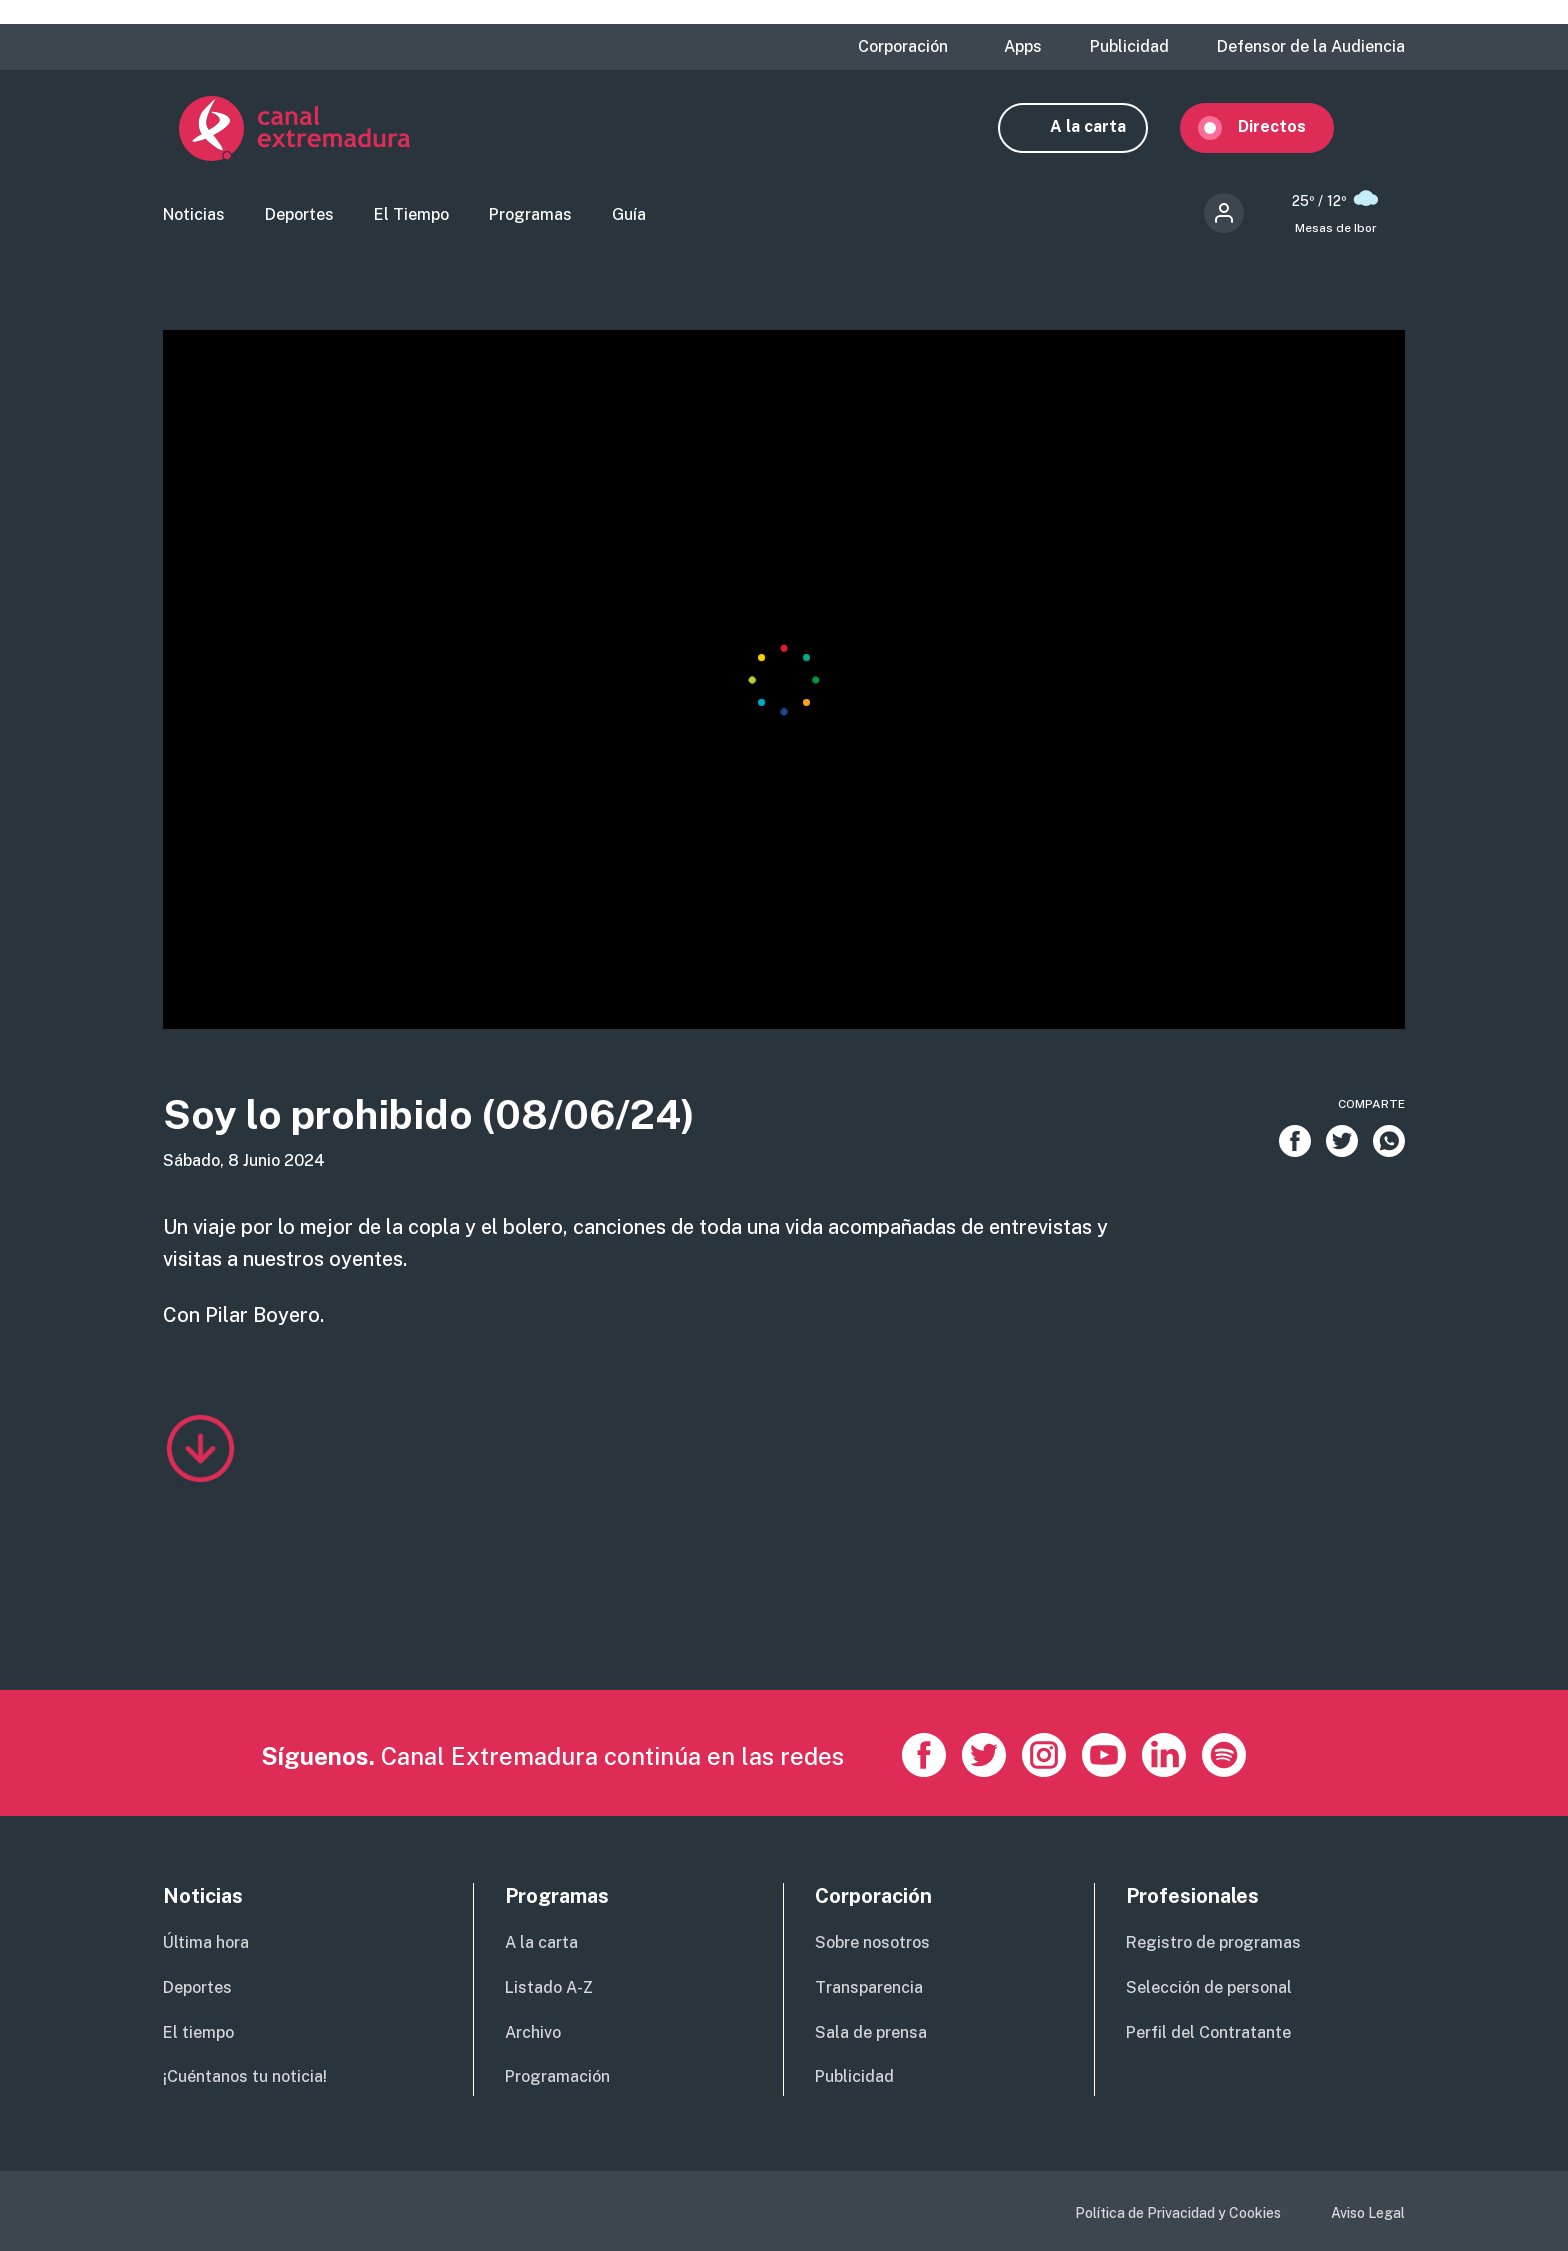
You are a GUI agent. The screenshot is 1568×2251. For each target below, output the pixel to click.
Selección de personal (1209, 1987)
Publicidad (1129, 47)
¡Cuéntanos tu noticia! (245, 2076)
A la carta (1104, 127)
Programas (530, 215)
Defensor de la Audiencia (1311, 47)
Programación (557, 2076)
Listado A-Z (549, 1987)
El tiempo (198, 2032)
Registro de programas (1213, 1942)
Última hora (206, 1942)
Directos (1288, 127)
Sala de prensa (871, 2032)
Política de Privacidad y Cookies (1178, 2213)
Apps (1023, 47)
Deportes (299, 215)
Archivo (533, 2032)
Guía (629, 215)
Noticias (194, 215)
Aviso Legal (1368, 2213)
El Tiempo (411, 215)
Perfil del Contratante (1208, 2032)
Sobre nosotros (872, 1942)
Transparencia (869, 1987)
